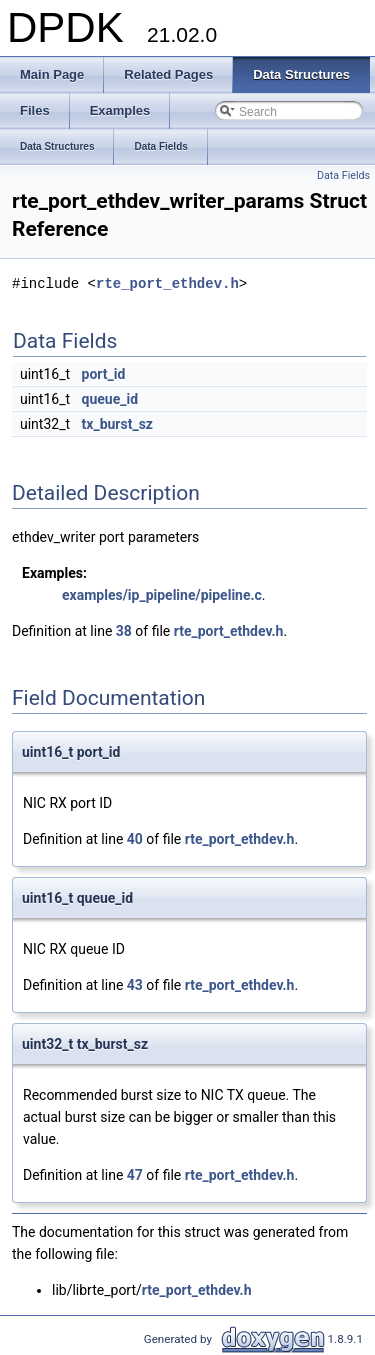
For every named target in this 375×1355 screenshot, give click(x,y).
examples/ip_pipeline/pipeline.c (162, 595)
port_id (104, 374)
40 (135, 839)
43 (135, 985)
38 (124, 631)
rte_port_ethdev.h (167, 283)
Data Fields (343, 175)
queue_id (110, 399)
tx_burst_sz (117, 424)
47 (135, 1175)
